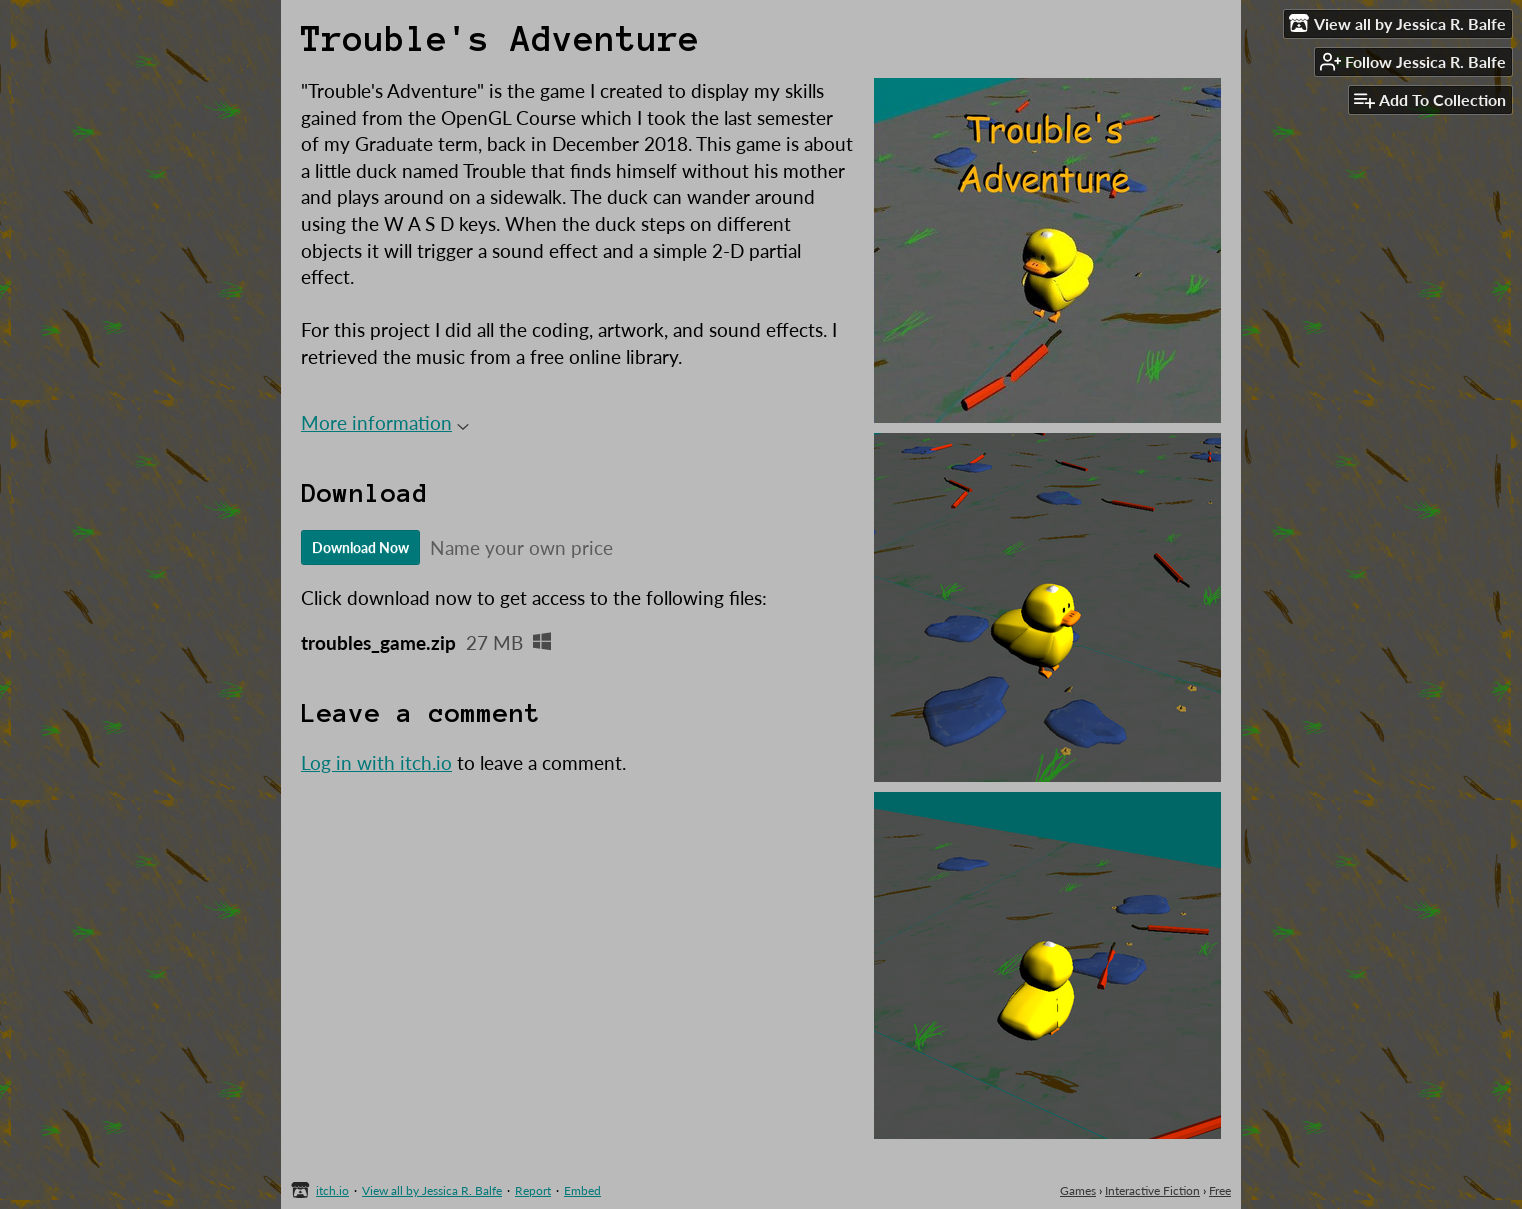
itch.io (332, 1190)
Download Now (360, 547)
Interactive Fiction (1152, 1190)
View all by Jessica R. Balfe (432, 1190)
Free (1220, 1190)
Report (533, 1190)
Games (1078, 1190)
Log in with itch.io (376, 762)
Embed (582, 1190)
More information (385, 422)
